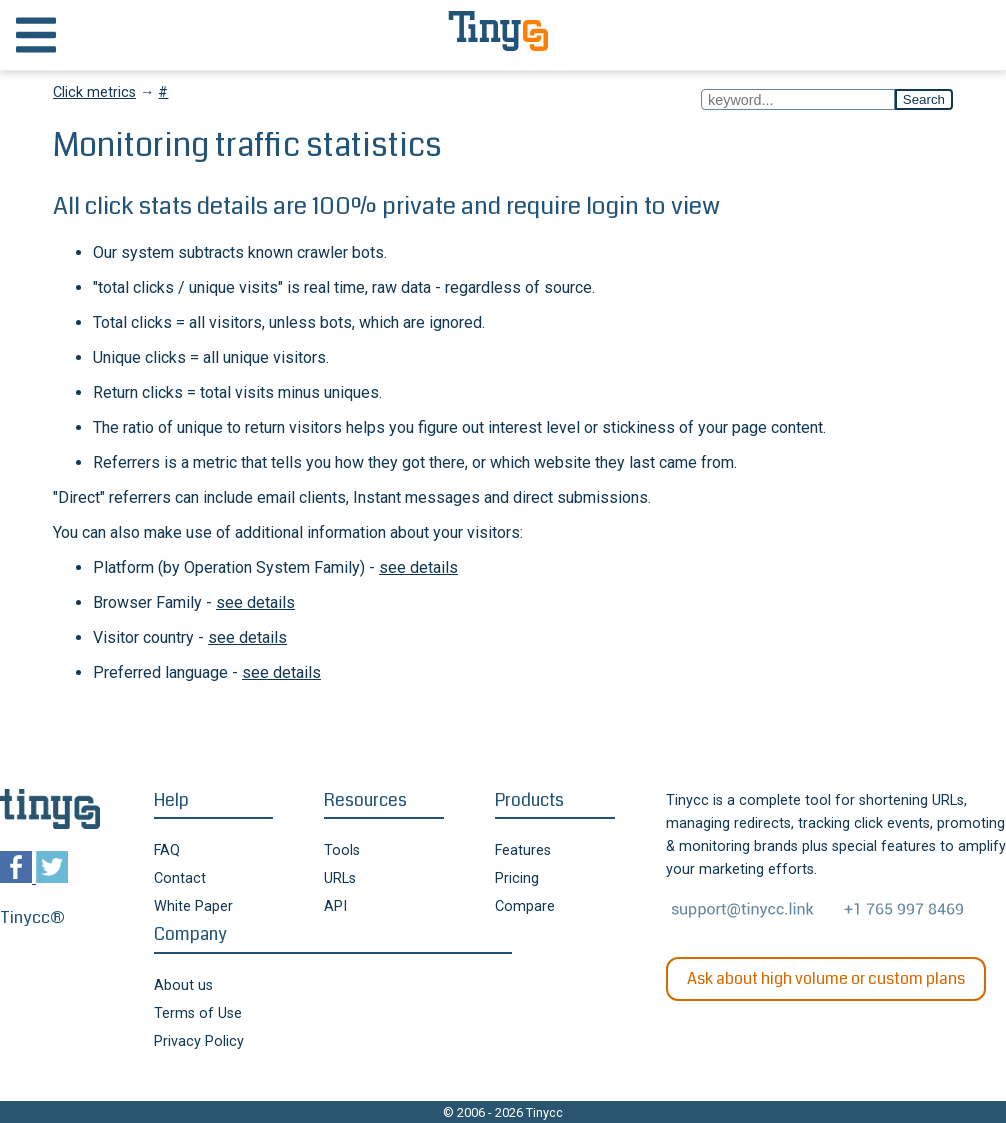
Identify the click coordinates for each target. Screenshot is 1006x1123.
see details (418, 567)
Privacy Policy (199, 1041)
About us (183, 985)
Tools (342, 850)
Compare (525, 906)
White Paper (193, 906)
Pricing (517, 878)
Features (523, 850)
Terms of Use (198, 1013)
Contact (180, 878)
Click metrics (94, 92)
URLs (340, 878)
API (335, 906)
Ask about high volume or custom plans (826, 978)
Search (924, 99)
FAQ (167, 850)
